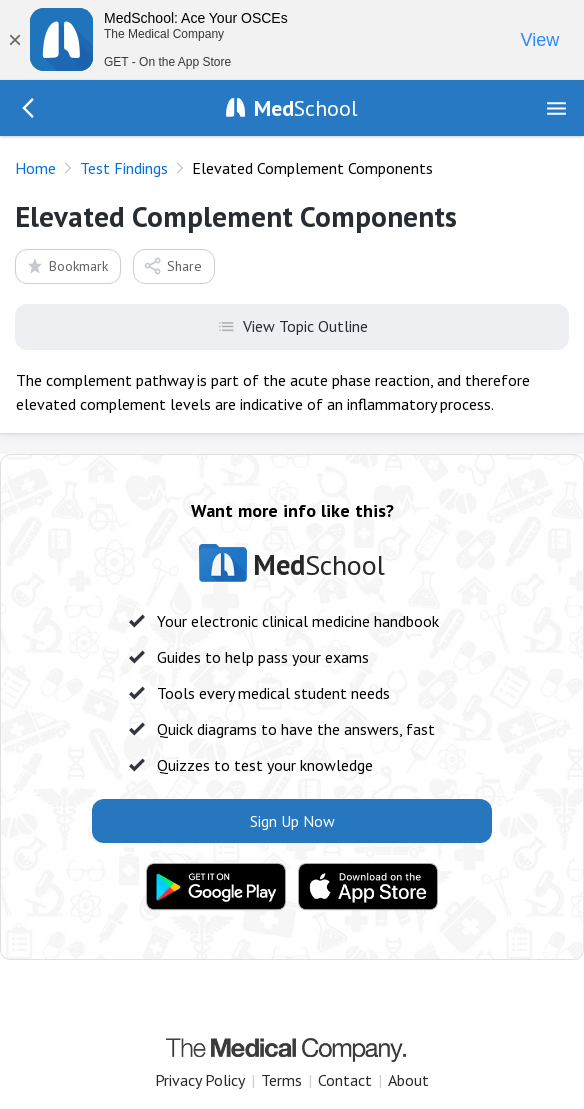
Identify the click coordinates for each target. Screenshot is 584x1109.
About (408, 1080)
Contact (345, 1080)
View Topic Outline (292, 325)
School (306, 108)
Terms (281, 1080)
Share (172, 265)
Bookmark (66, 265)
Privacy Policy (200, 1080)
